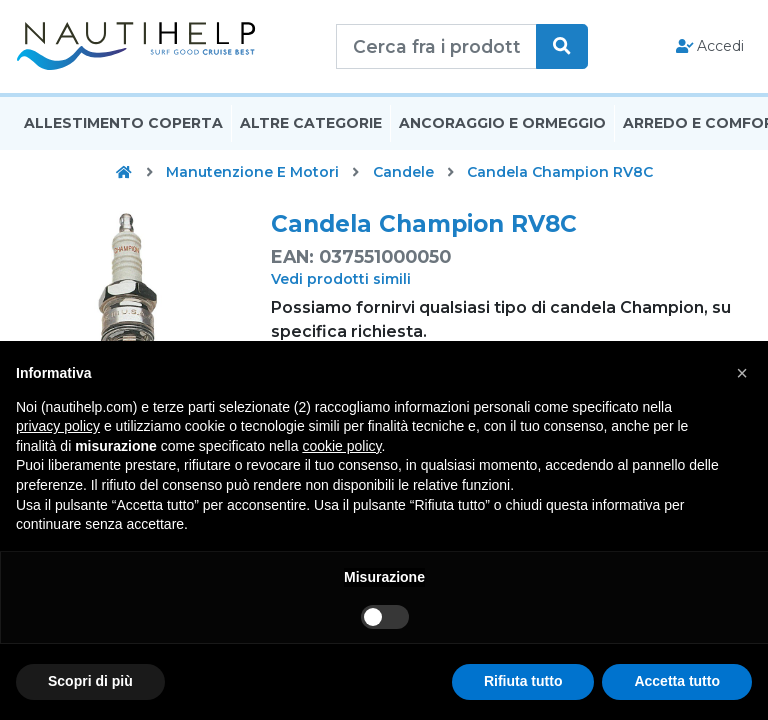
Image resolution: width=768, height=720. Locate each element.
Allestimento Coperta (123, 123)
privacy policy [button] (58, 426)
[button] (742, 373)
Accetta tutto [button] (677, 681)
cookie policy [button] (341, 446)
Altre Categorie (311, 123)
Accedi (710, 46)
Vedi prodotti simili (341, 279)
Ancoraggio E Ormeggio (502, 123)
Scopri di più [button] (90, 681)
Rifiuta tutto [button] (523, 681)
